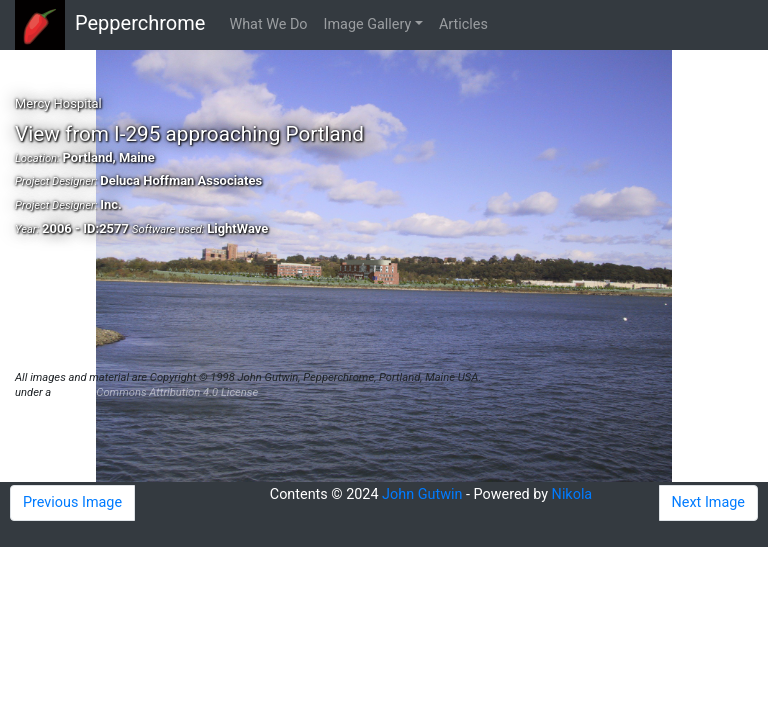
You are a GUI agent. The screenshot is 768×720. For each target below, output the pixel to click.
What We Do (268, 24)
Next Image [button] (708, 502)
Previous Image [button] (72, 502)
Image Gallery (368, 24)
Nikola (572, 494)
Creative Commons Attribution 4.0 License (156, 392)
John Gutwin (422, 494)
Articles (463, 24)
